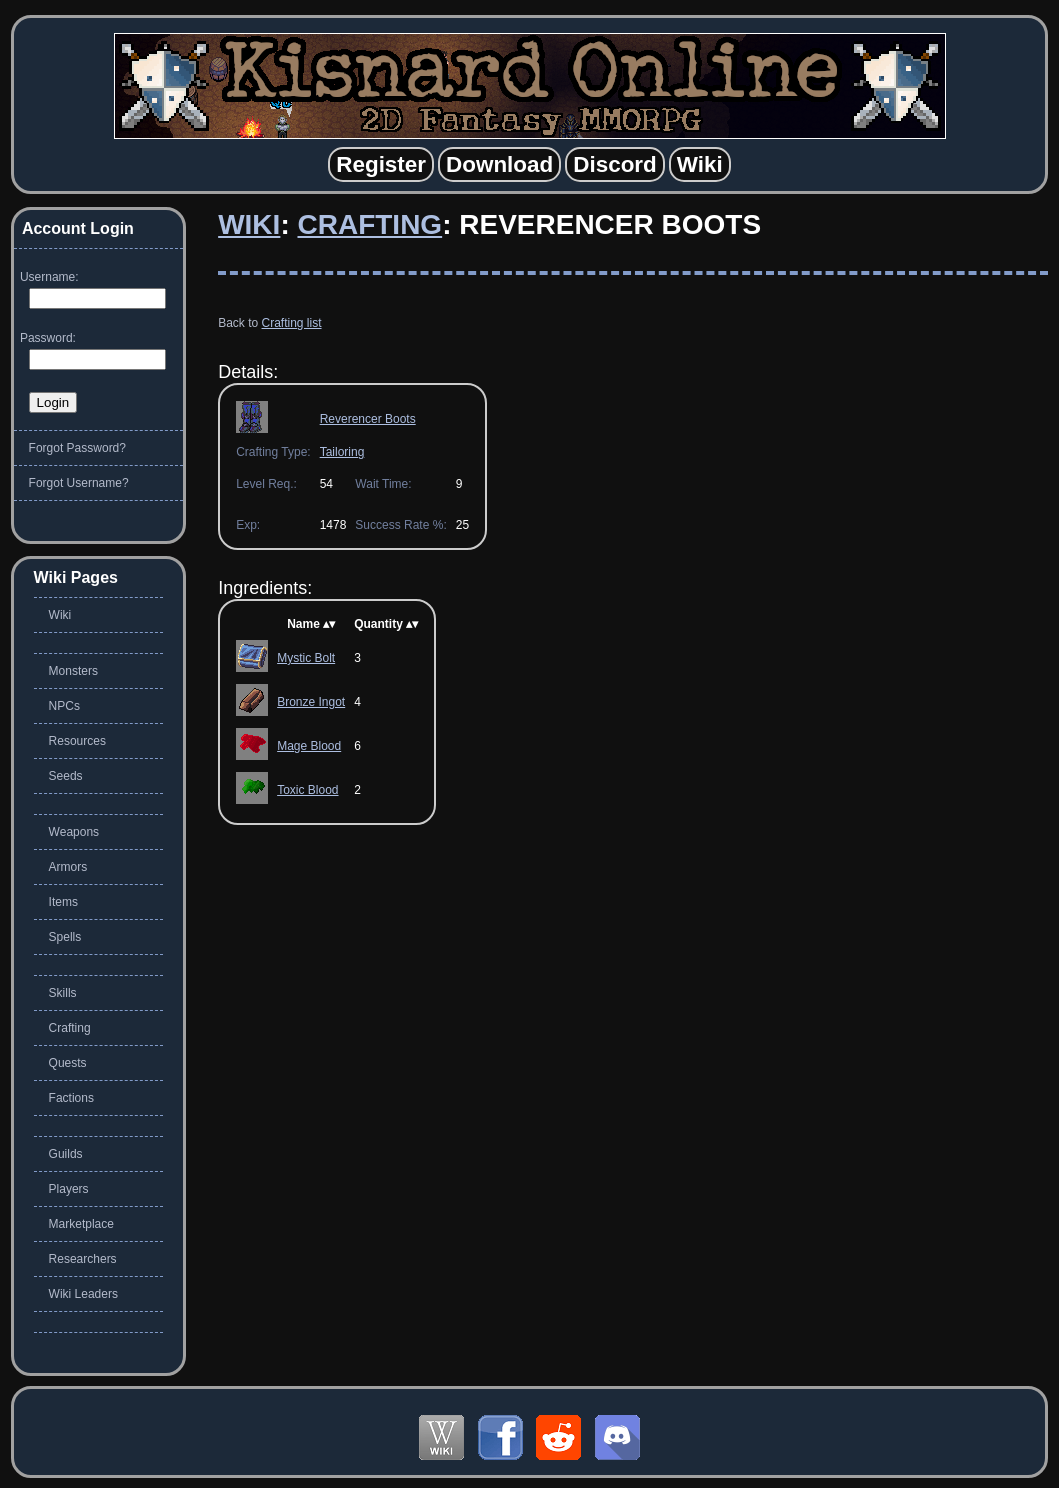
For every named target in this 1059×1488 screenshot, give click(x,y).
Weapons (74, 832)
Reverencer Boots (368, 419)
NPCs (64, 706)
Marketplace (81, 1224)
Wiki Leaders (83, 1294)
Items (63, 902)
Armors (68, 867)
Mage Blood (309, 746)
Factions (71, 1098)
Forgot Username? (79, 483)
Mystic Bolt (306, 658)
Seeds (66, 776)
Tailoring (342, 452)
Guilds (66, 1154)
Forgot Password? (77, 448)
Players (69, 1189)
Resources (77, 741)
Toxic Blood (307, 790)
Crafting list (292, 323)
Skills (63, 993)
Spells (65, 937)
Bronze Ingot (311, 702)
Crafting (369, 224)
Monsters (73, 671)
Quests (68, 1063)
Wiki (249, 224)
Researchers (83, 1259)
